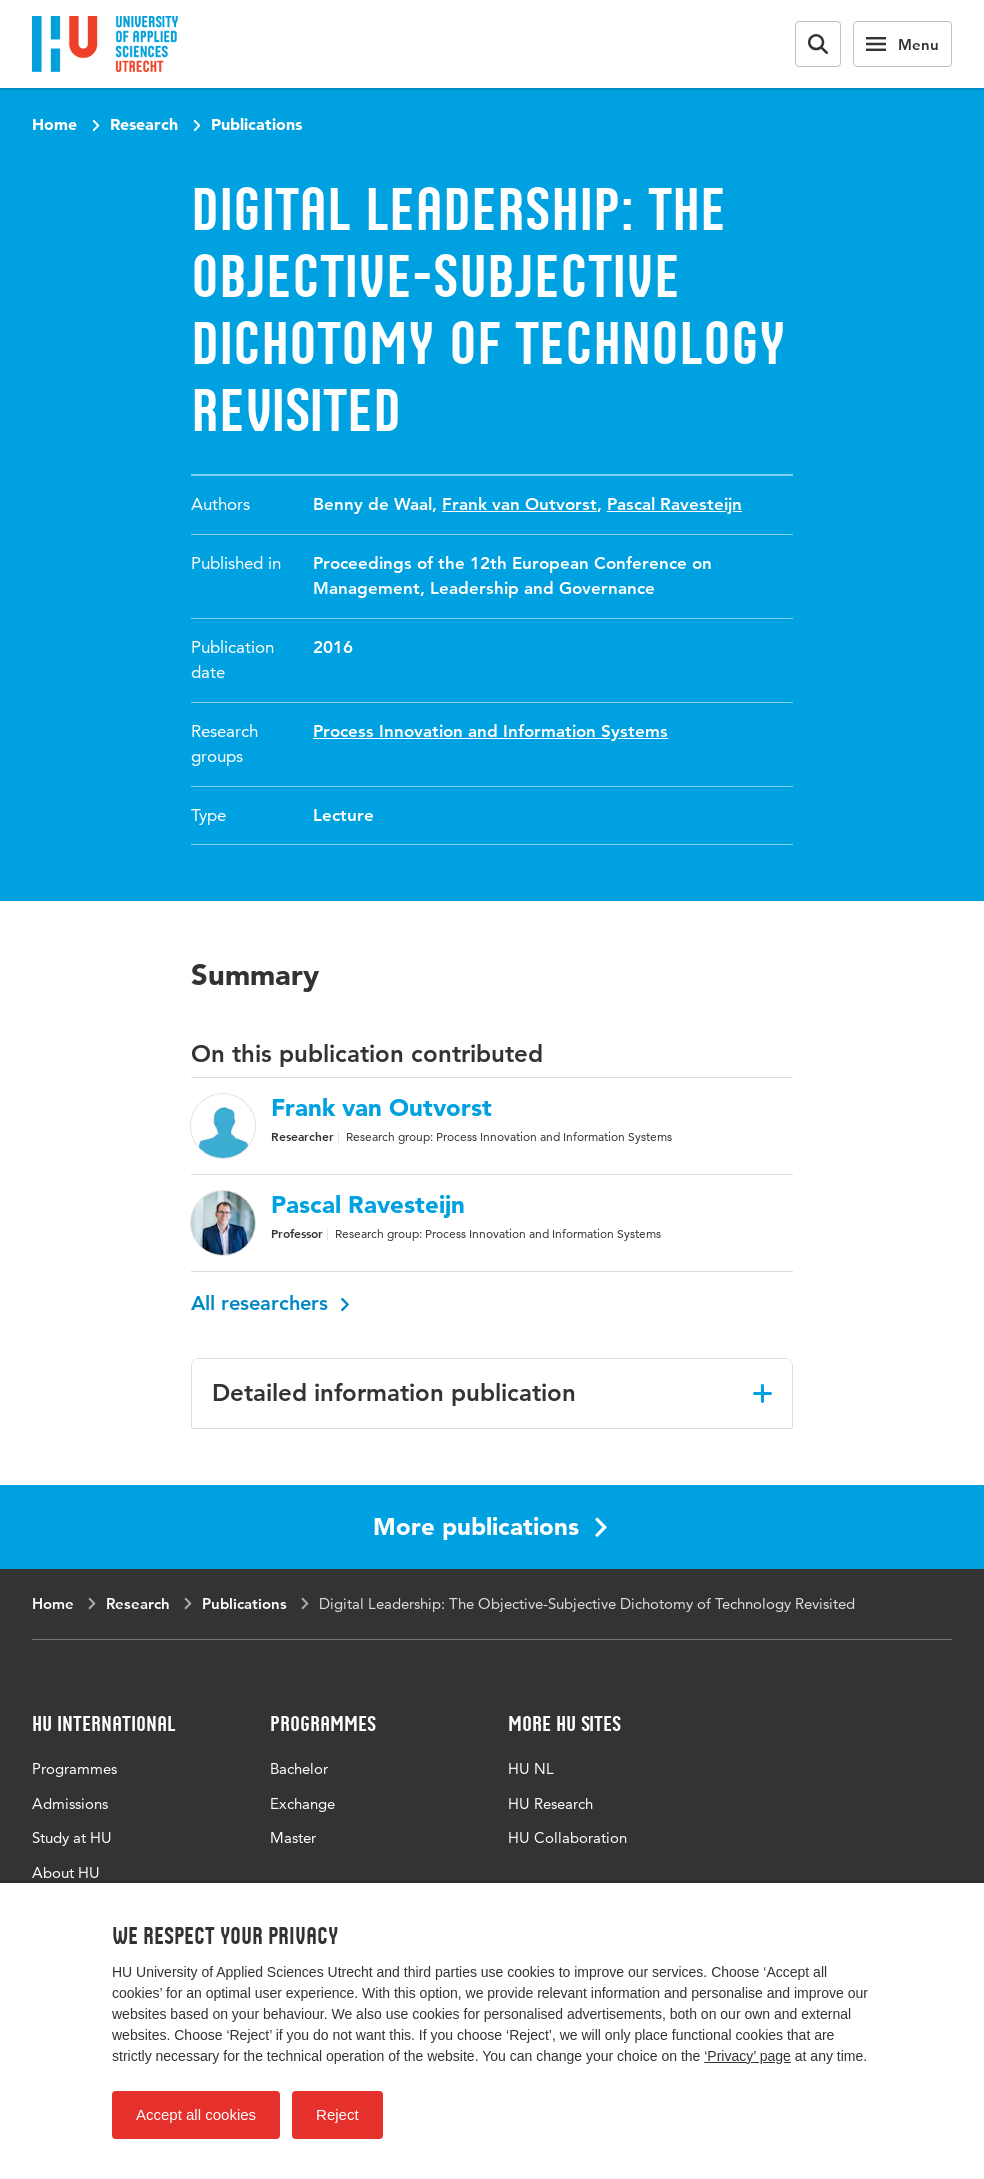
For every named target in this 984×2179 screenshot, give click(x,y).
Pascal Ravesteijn (674, 504)
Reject (337, 2114)
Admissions (70, 1803)
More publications (490, 1526)
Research (144, 124)
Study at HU (72, 1837)
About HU (66, 1872)
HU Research (550, 1803)
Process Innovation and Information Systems (490, 731)
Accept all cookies (196, 2114)
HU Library (544, 1872)
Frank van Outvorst (519, 504)
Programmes (74, 1768)
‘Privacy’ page (747, 2056)
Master (293, 1837)
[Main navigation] (902, 44)
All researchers (270, 1303)
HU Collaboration (567, 1837)
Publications (256, 124)
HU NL (531, 1768)
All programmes (324, 1872)
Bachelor (299, 1768)
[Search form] (818, 44)
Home (54, 124)
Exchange (302, 1803)
